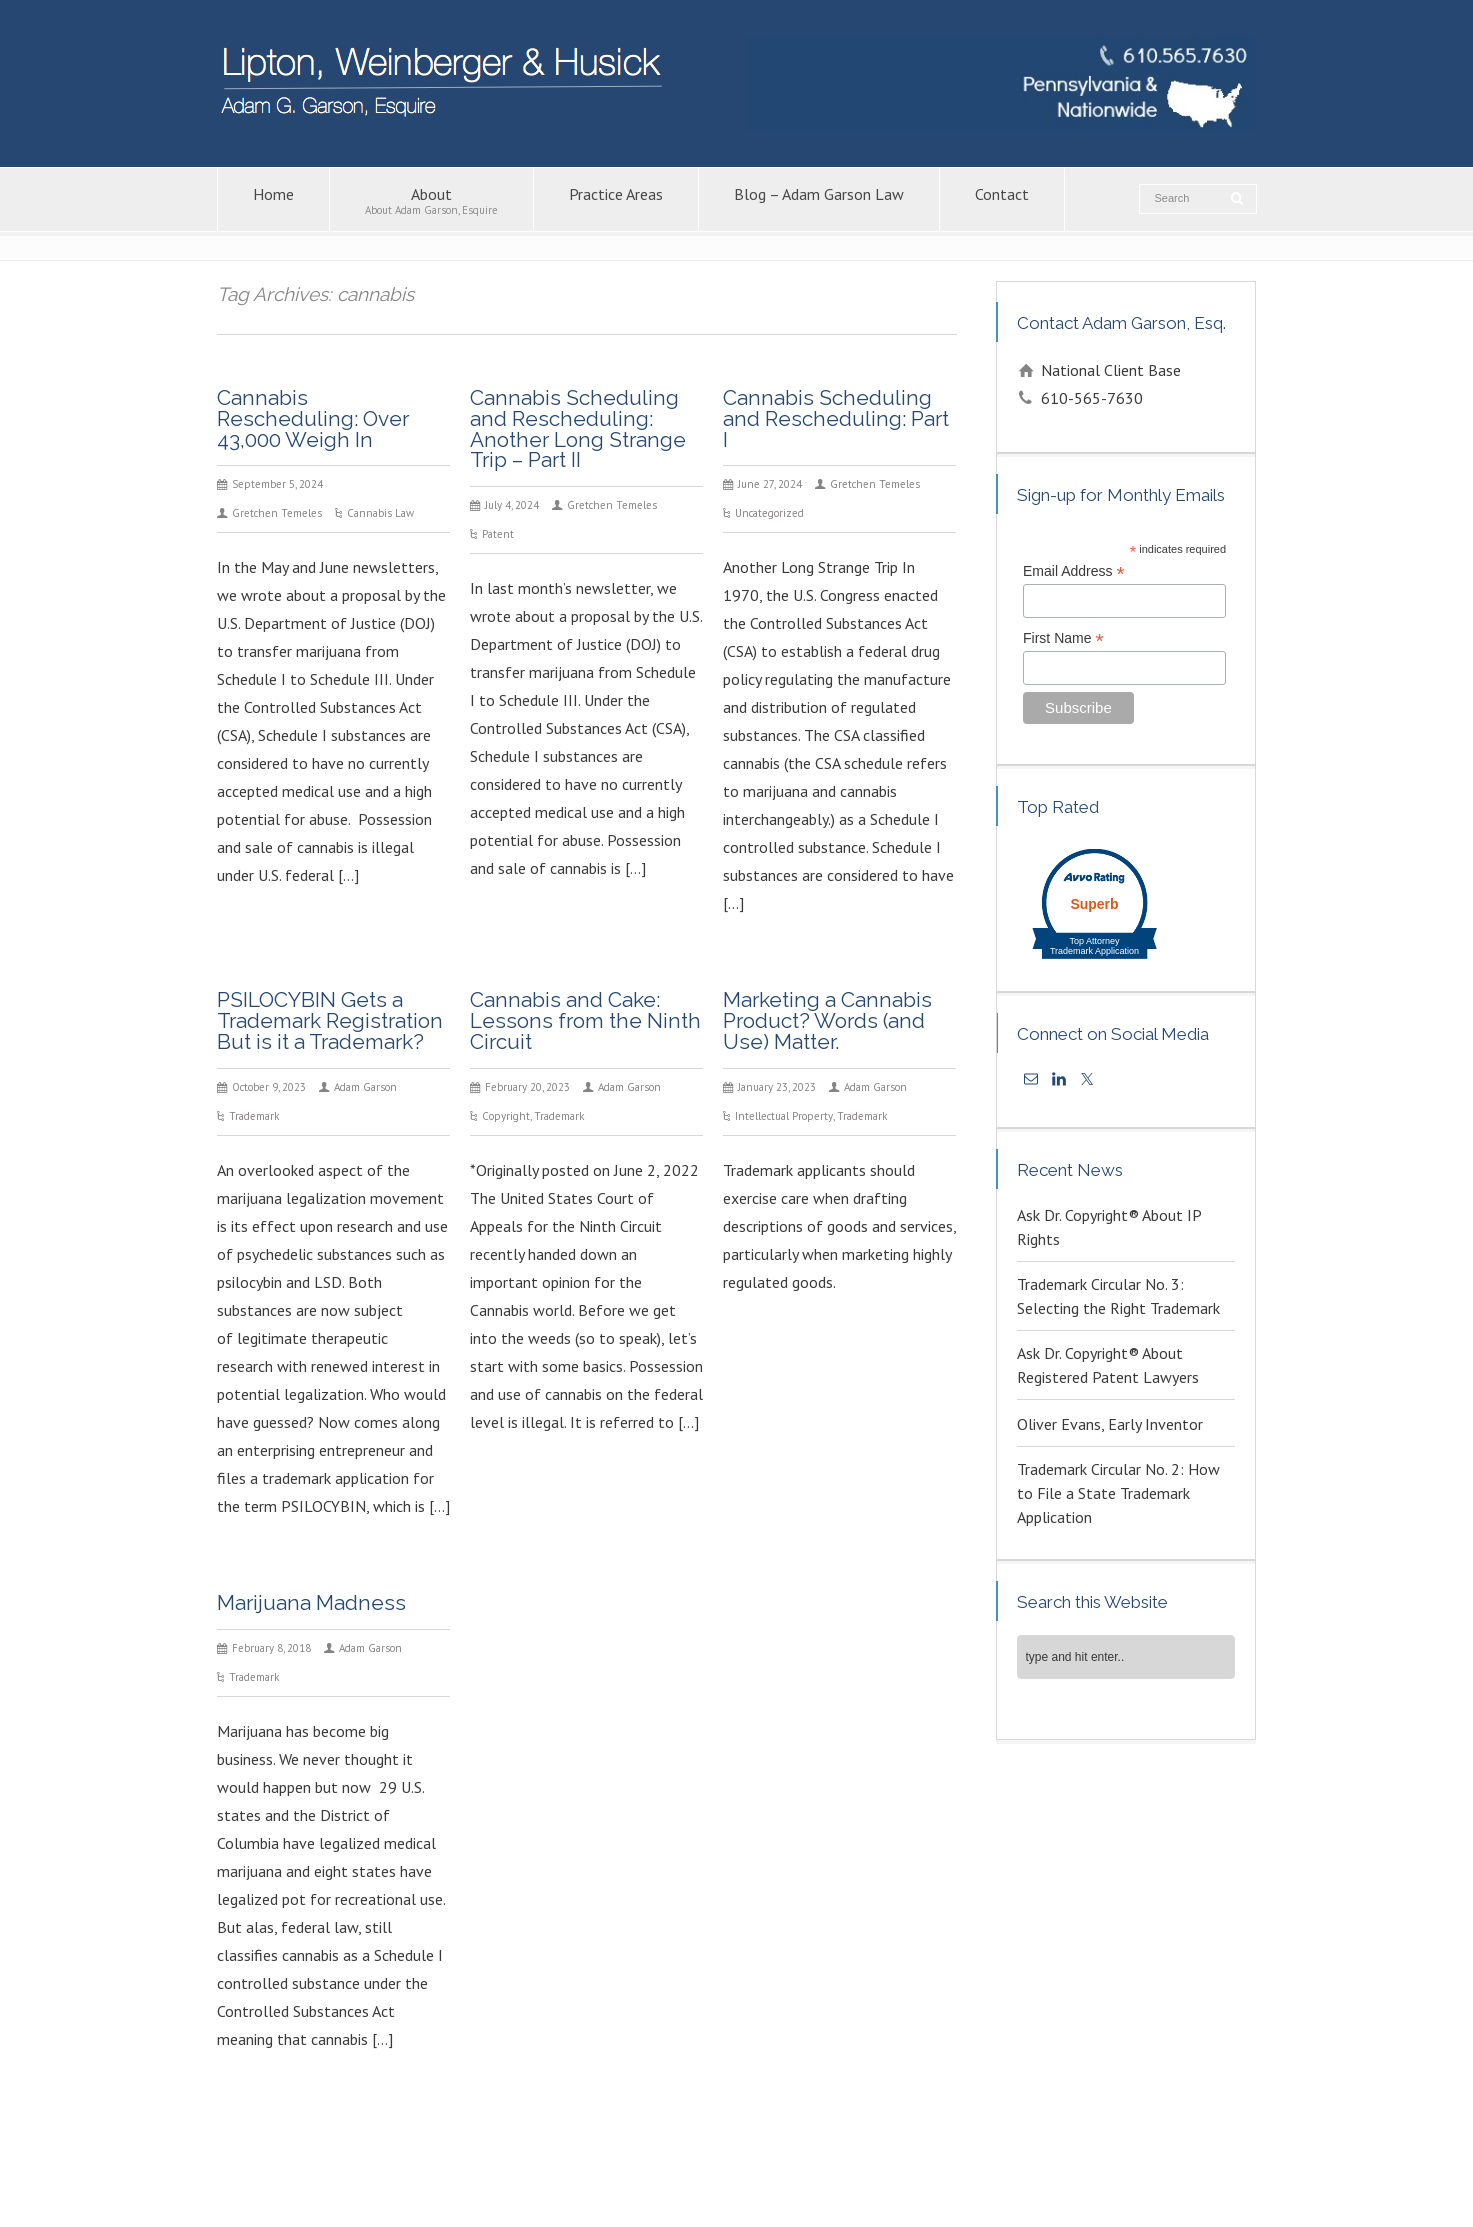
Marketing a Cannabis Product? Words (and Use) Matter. (827, 1020)
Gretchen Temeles (277, 513)
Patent (498, 534)
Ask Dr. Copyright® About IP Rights (1109, 1227)
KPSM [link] (1075, 2184)
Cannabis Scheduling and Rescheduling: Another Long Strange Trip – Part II (578, 428)
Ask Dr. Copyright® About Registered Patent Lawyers (1108, 1365)
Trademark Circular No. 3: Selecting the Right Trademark (1118, 1296)
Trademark (254, 1116)
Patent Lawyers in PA (950, 2163)
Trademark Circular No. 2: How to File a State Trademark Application (1118, 1493)
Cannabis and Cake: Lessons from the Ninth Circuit (585, 1020)
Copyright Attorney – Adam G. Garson (778, 2163)
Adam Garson (365, 1087)
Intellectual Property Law (593, 2163)
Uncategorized (769, 513)
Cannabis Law (380, 513)
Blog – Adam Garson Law (819, 200)
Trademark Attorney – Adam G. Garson (1126, 2163)
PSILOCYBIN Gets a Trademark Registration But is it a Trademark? (330, 1020)
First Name (1063, 638)
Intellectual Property (784, 1116)
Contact (1002, 200)
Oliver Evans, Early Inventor (1110, 1424)
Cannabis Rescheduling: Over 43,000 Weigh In (313, 418)
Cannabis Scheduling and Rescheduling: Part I (836, 418)
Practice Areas (616, 200)
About (431, 200)
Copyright (506, 1116)
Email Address (1074, 571)
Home (273, 200)
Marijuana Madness (311, 1602)
